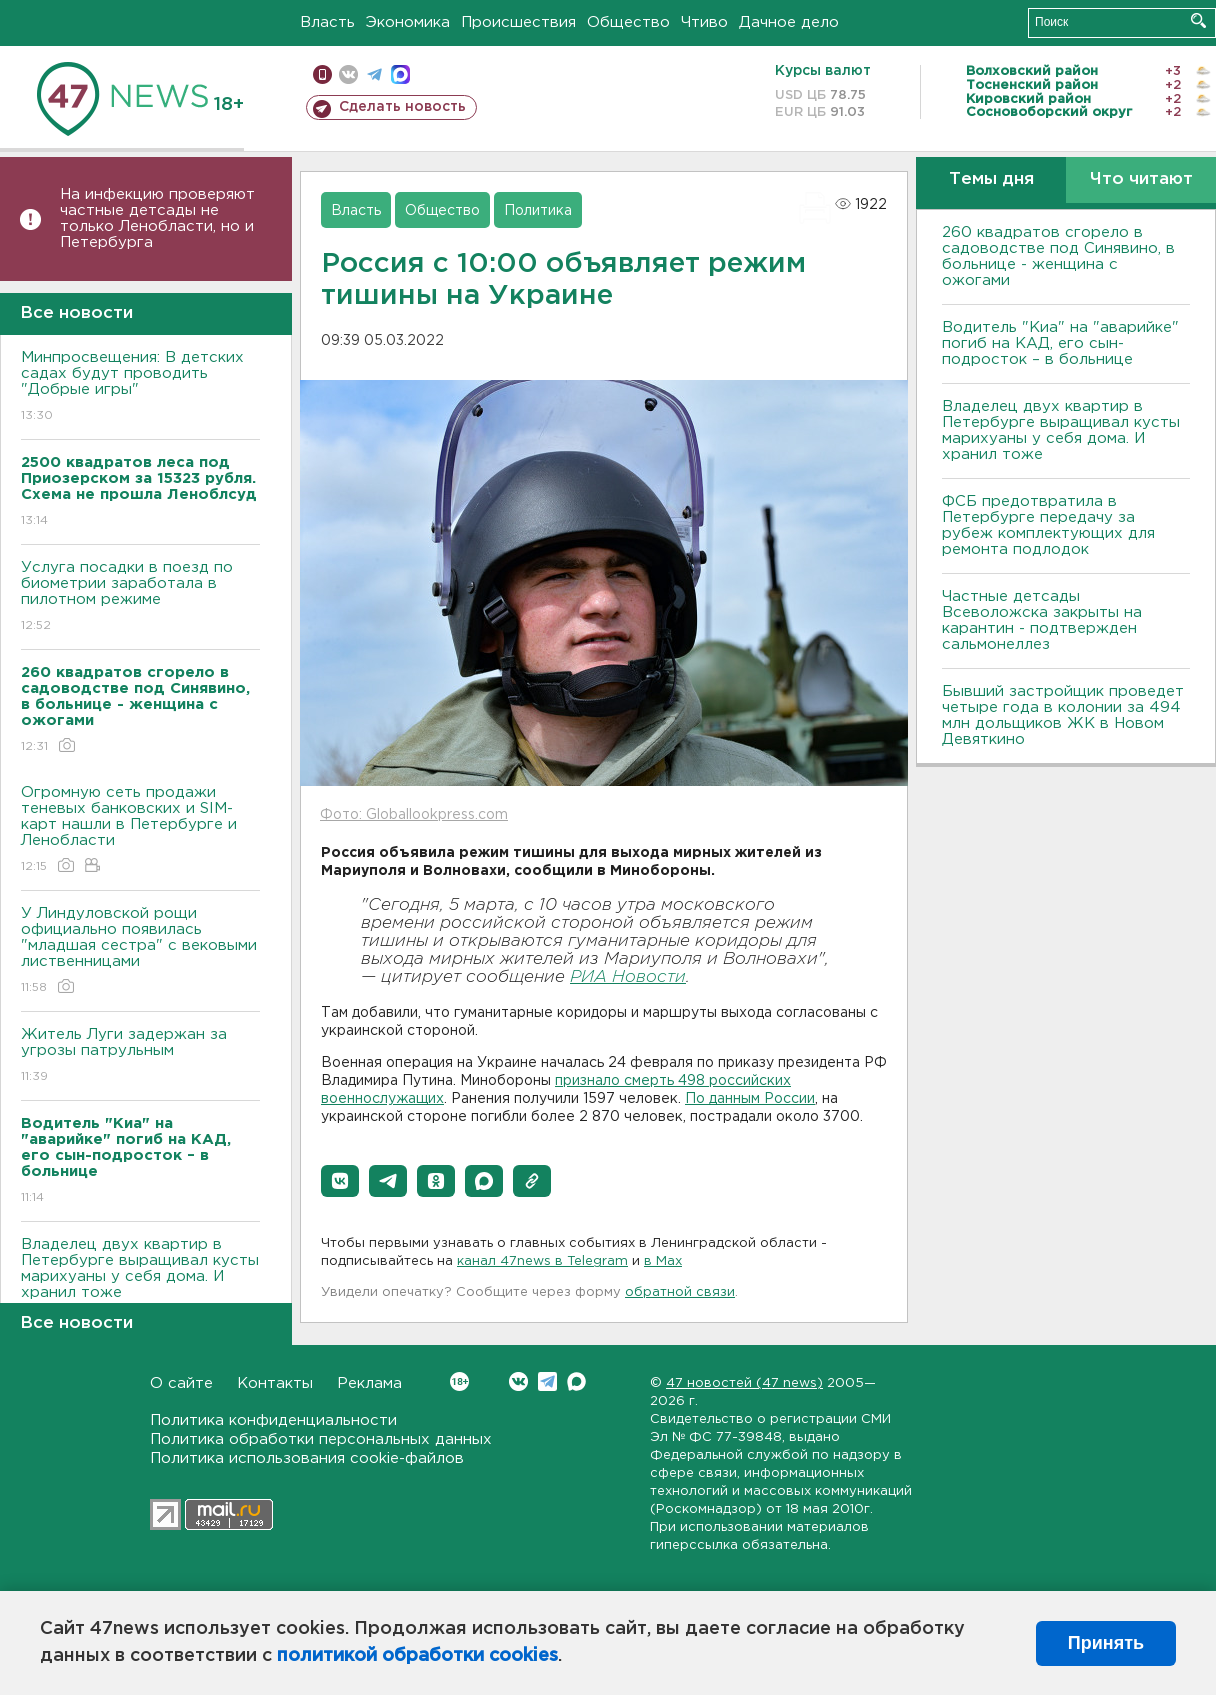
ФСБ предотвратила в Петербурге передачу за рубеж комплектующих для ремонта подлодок (1048, 525)
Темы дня (991, 179)
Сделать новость (402, 107)
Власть (327, 22)
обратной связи (680, 1292)
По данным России (750, 1099)
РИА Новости (628, 977)
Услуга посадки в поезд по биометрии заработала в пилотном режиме (140, 597)
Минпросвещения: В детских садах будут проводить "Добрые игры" (140, 387)
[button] (340, 1181)
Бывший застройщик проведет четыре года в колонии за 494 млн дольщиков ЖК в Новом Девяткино (1063, 715)
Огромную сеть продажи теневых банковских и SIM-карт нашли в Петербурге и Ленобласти (140, 830)
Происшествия (518, 22)
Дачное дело (789, 22)
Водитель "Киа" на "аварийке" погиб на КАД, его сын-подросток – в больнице (1060, 343)
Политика (538, 211)
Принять (1106, 1643)
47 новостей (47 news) (744, 1383)
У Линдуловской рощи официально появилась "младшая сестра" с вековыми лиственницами (140, 951)
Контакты (275, 1383)
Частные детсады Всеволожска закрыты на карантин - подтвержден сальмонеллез (1042, 620)
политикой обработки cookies (417, 1656)
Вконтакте (459, 1381)
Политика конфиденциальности (273, 1420)
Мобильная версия (322, 74)
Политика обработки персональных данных (321, 1439)
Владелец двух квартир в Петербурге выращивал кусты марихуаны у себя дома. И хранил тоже (140, 1282)
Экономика (408, 22)
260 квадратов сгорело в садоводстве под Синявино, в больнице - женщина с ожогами (1058, 256)
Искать (1198, 20)
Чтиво (704, 22)
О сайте (181, 1383)
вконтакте (348, 74)
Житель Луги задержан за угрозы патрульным (140, 1056)
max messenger (400, 74)
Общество (628, 22)
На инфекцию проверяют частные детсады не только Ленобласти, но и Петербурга (157, 218)
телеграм (374, 74)
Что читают (1141, 179)
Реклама (369, 1383)
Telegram (547, 1381)
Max (576, 1381)
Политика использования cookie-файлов (307, 1458)
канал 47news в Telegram (542, 1261)
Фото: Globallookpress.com (414, 815)
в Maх (663, 1261)
